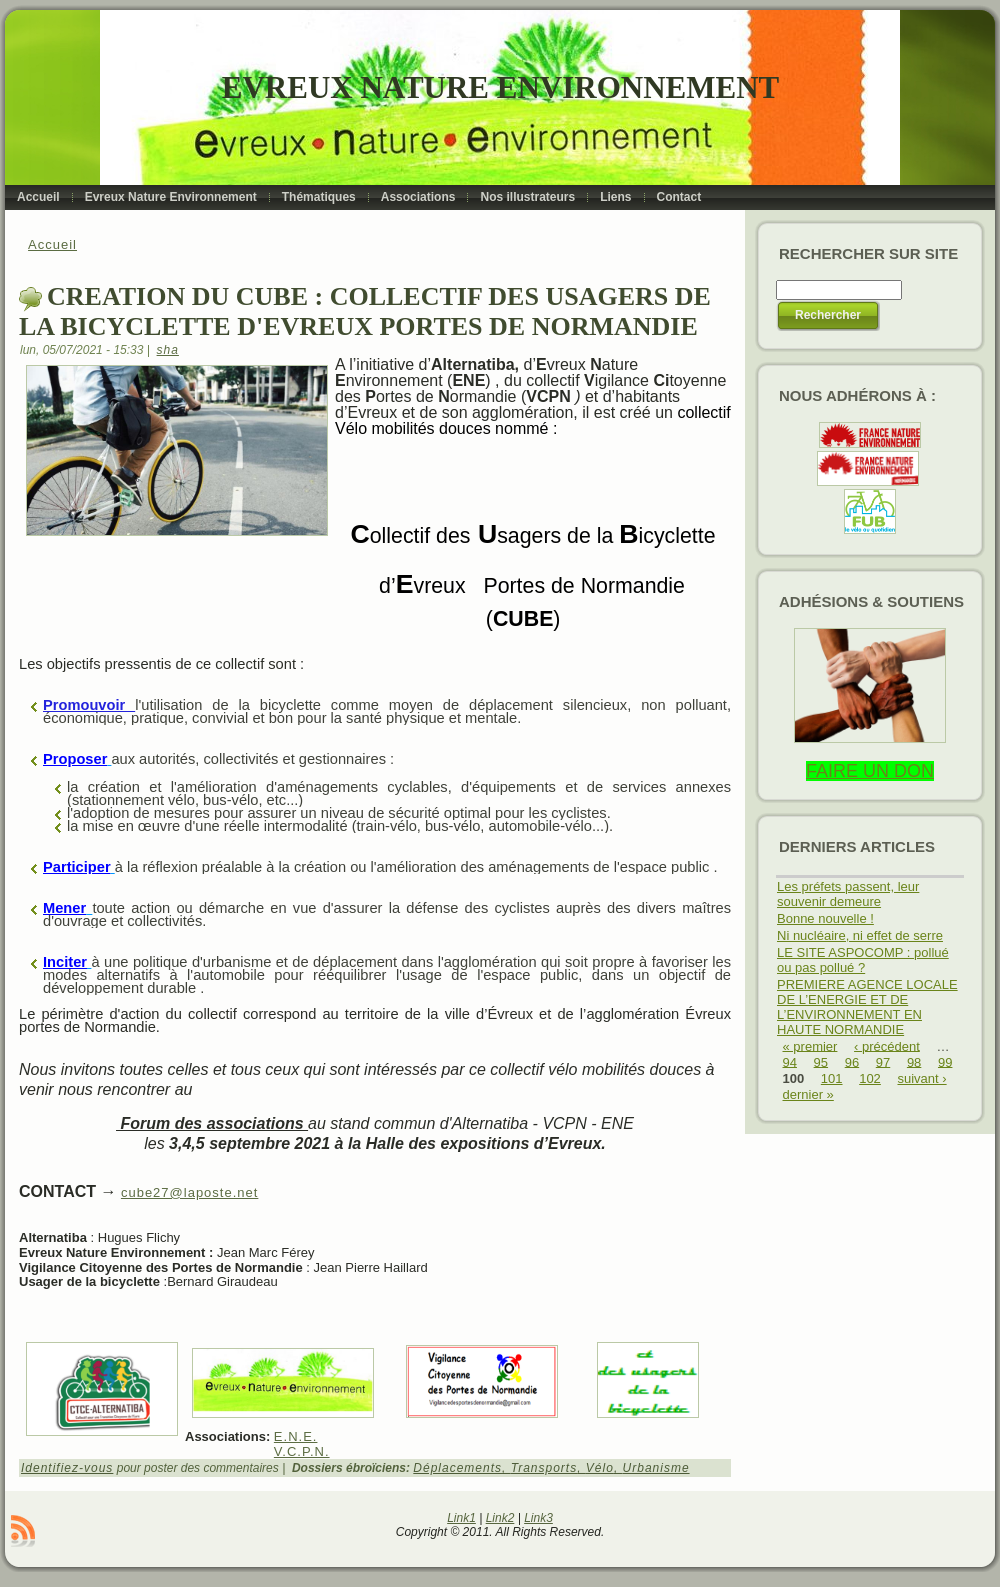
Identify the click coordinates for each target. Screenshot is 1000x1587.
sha (168, 350)
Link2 (500, 1518)
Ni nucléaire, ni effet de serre (860, 935)
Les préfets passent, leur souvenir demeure (848, 894)
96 (852, 1061)
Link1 (461, 1518)
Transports (544, 1468)
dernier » (808, 1094)
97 (883, 1061)
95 (821, 1061)
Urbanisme (656, 1468)
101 (832, 1078)
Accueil (52, 244)
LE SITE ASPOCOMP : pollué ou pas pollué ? (863, 960)
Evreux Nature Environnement (500, 87)
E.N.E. (296, 1436)
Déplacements (457, 1468)
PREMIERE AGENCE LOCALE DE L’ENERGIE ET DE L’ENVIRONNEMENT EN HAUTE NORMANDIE (867, 1007)
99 (945, 1061)
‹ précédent (887, 1045)
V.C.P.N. (302, 1451)
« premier (810, 1045)
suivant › (921, 1078)
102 (870, 1078)
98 (914, 1061)
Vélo (600, 1468)
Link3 (538, 1518)
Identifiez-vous (67, 1468)
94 (790, 1061)
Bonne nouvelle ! (825, 918)
